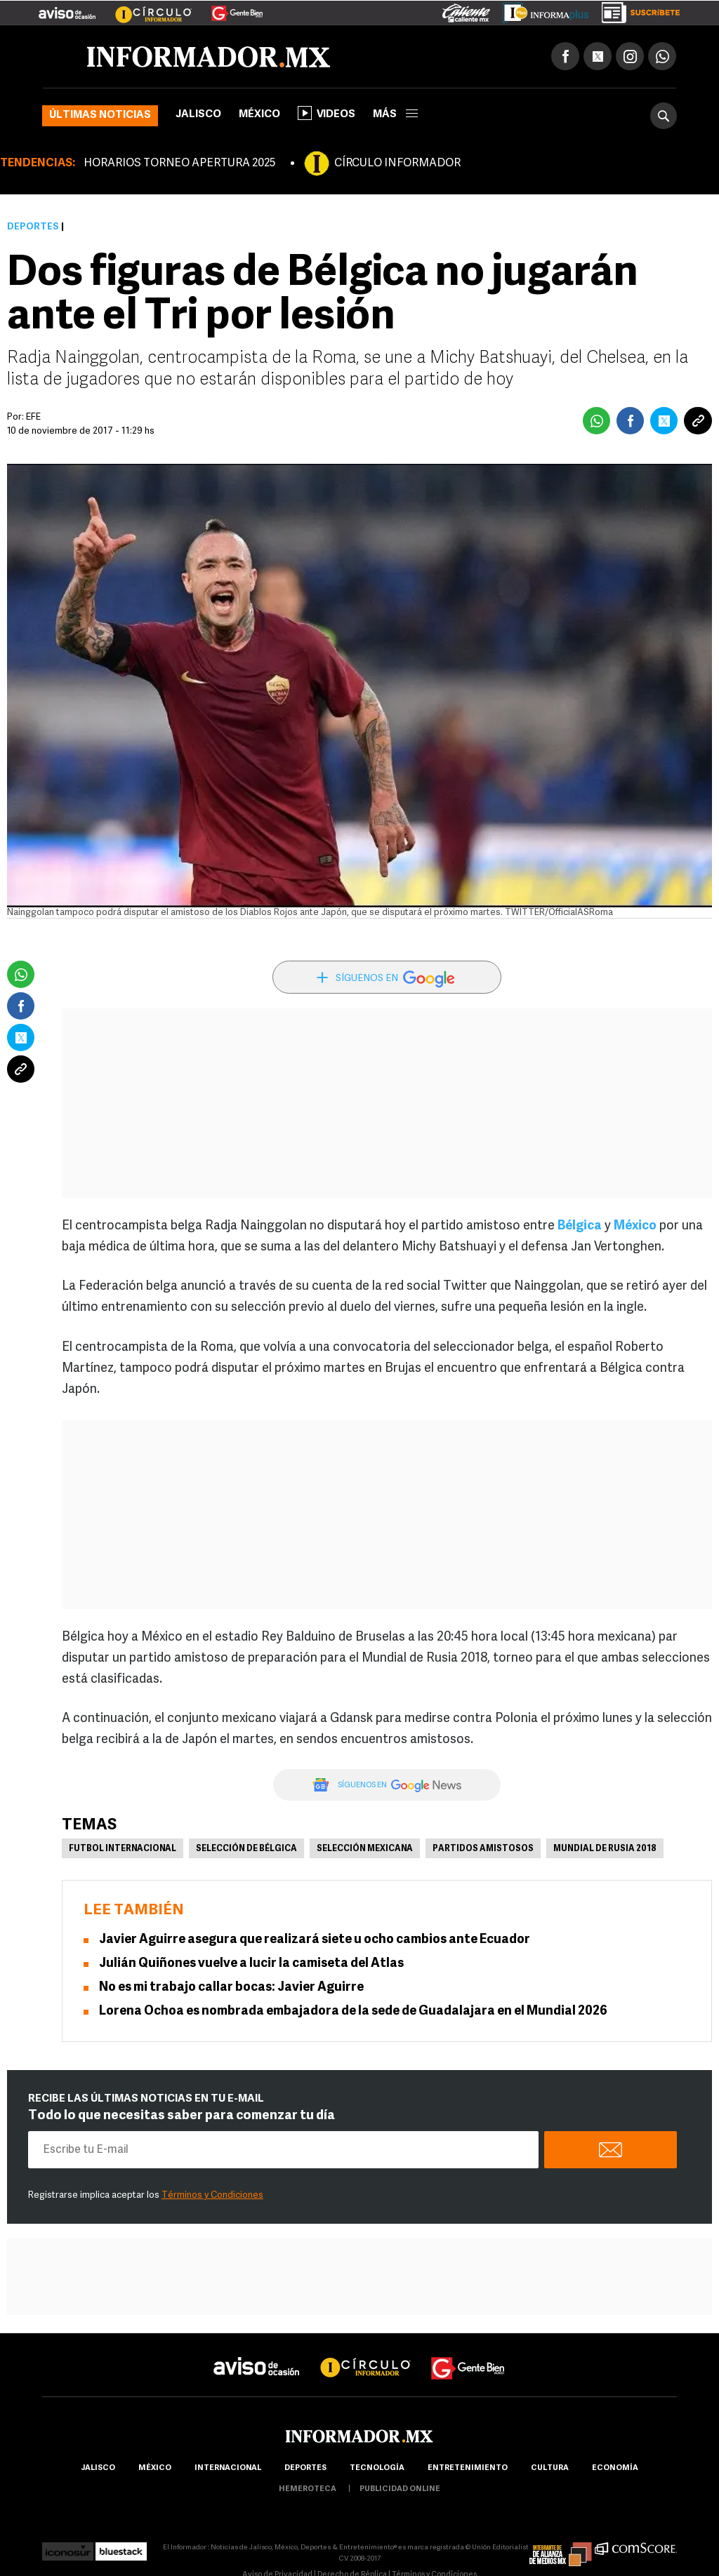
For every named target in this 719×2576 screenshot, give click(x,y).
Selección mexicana (365, 1849)
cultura (550, 2468)
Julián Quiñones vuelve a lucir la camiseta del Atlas (251, 1963)
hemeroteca (307, 2489)
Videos (326, 113)
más (395, 114)
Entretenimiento (468, 2468)
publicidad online (400, 2489)
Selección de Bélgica (246, 1849)
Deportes (33, 227)
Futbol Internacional (122, 1849)
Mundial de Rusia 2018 (605, 1849)
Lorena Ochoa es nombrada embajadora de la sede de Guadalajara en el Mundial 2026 (353, 2011)
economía (615, 2468)
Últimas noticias (100, 115)
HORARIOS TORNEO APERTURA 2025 (179, 163)
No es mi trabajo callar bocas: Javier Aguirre (231, 1987)
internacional (227, 2468)
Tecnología (377, 2468)
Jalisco (198, 114)
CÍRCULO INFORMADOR (397, 163)
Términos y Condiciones (212, 2195)
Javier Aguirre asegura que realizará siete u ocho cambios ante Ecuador (314, 1940)
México (259, 114)
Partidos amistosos (483, 1849)
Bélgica (580, 1226)
